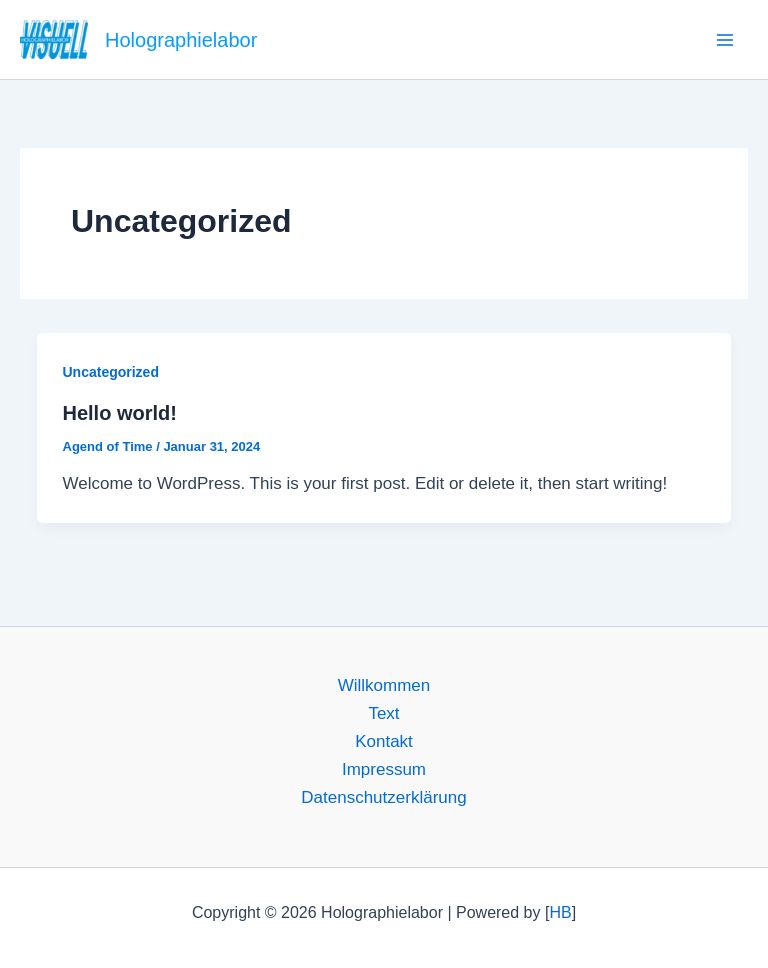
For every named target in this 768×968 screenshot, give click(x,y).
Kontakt (384, 741)
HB (560, 912)
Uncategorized (111, 372)
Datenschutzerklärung (383, 797)
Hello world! (120, 413)
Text (383, 713)
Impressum (384, 769)
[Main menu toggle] (726, 40)
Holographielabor (181, 40)
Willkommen (384, 685)
